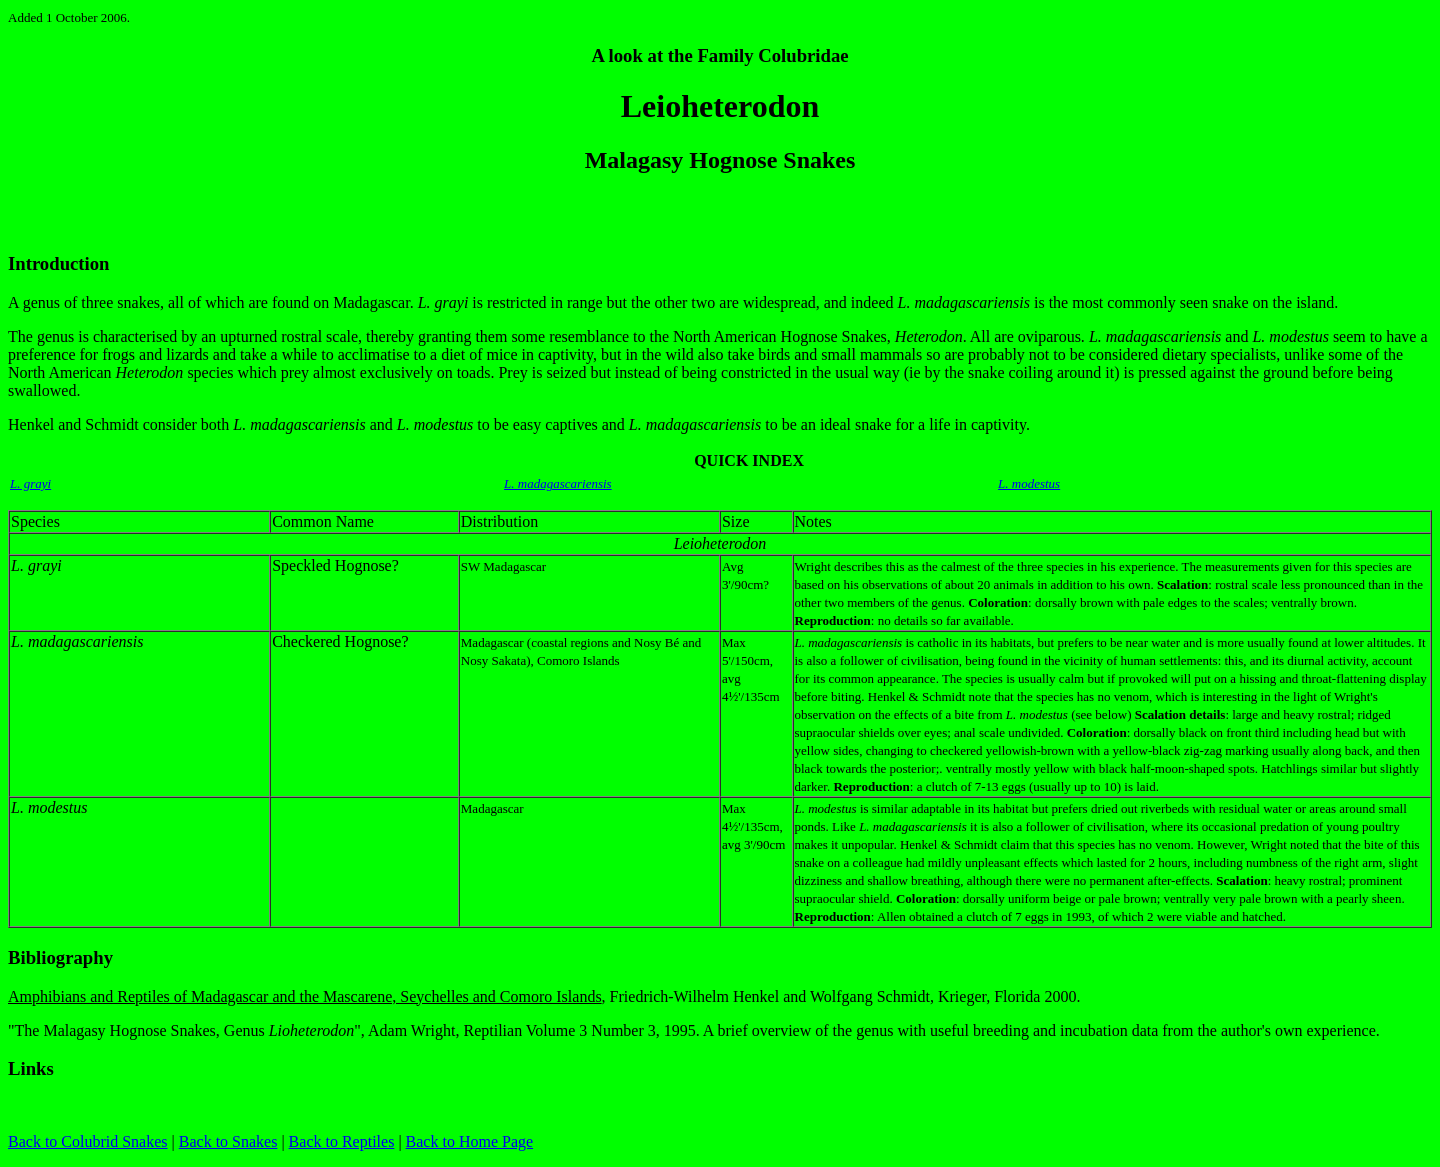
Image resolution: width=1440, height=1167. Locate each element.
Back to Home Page (470, 1141)
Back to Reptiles (342, 1141)
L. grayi (30, 483)
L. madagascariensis (558, 483)
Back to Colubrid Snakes (88, 1141)
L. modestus (1029, 483)
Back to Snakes (228, 1141)
